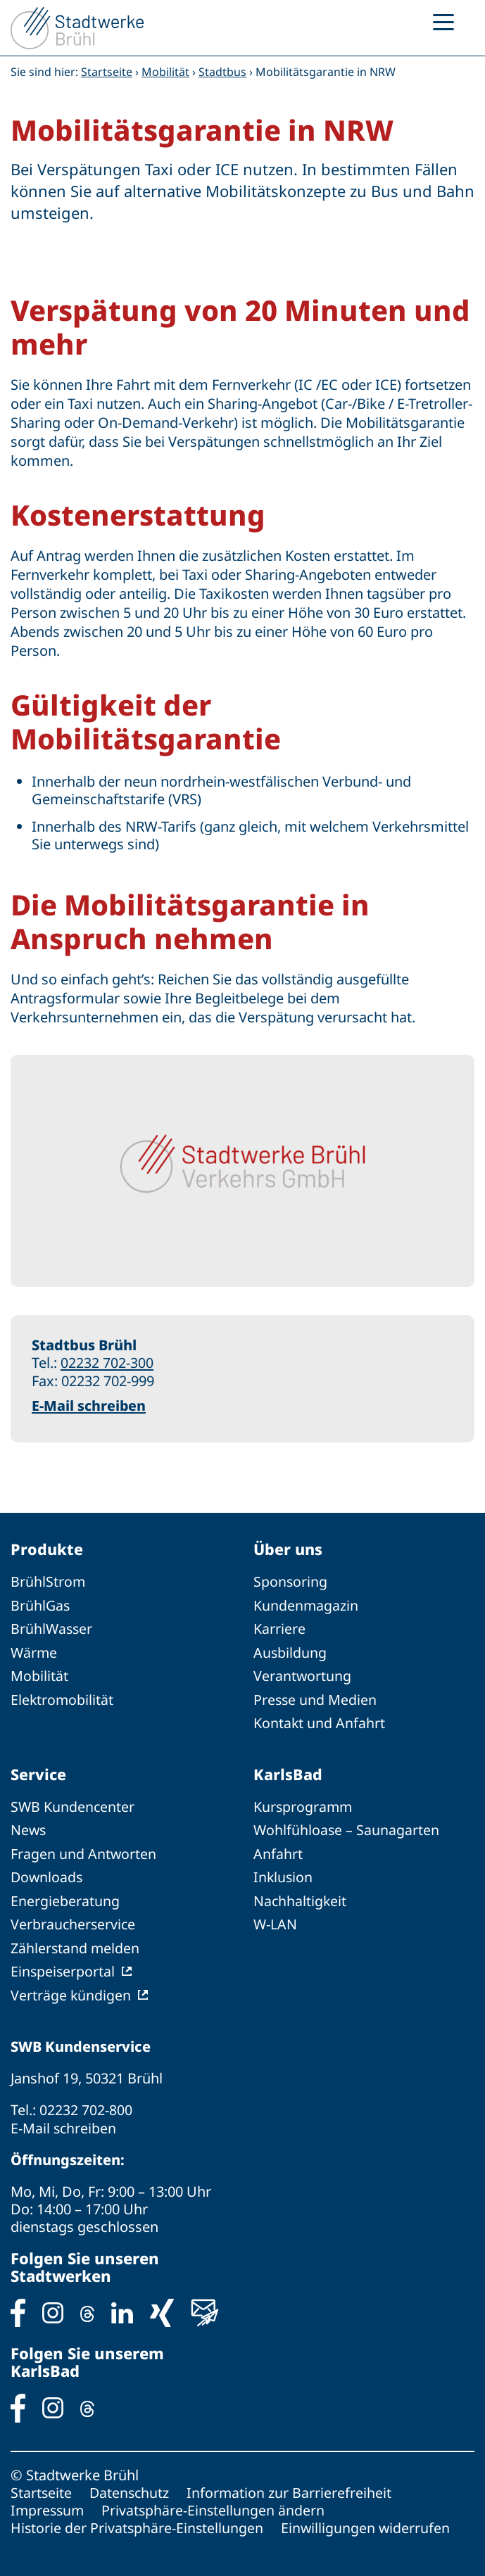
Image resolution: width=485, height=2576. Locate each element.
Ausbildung (290, 1651)
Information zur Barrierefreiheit (292, 2486)
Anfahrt (278, 1850)
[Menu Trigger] (443, 21)
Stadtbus (222, 72)
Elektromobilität (63, 1697)
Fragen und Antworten (84, 1850)
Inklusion (283, 1874)
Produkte (47, 1548)
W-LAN (275, 1920)
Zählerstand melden (76, 1943)
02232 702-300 (107, 1362)
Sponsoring (290, 1581)
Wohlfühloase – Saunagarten (347, 1827)
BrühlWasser (52, 1627)
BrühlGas (41, 1604)
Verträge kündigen (71, 1990)
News (29, 1827)
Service (39, 1771)
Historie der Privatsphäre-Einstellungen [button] (138, 2522)
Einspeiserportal (63, 1967)
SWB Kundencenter (73, 1804)
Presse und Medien (315, 1697)
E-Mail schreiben (89, 1404)
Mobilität (165, 72)
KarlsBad (287, 1771)
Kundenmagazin (306, 1604)
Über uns (289, 1548)
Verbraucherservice (74, 1920)
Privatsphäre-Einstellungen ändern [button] (216, 2504)
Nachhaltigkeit (300, 1897)
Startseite (106, 72)
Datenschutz (131, 2486)
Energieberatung (65, 1897)
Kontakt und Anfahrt (319, 1720)
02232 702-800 (85, 2104)
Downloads (47, 1874)
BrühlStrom (48, 1581)
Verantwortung (302, 1674)
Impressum (49, 2504)
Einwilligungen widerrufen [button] (368, 2522)
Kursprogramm (303, 1804)
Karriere (279, 1627)
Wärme (34, 1651)
